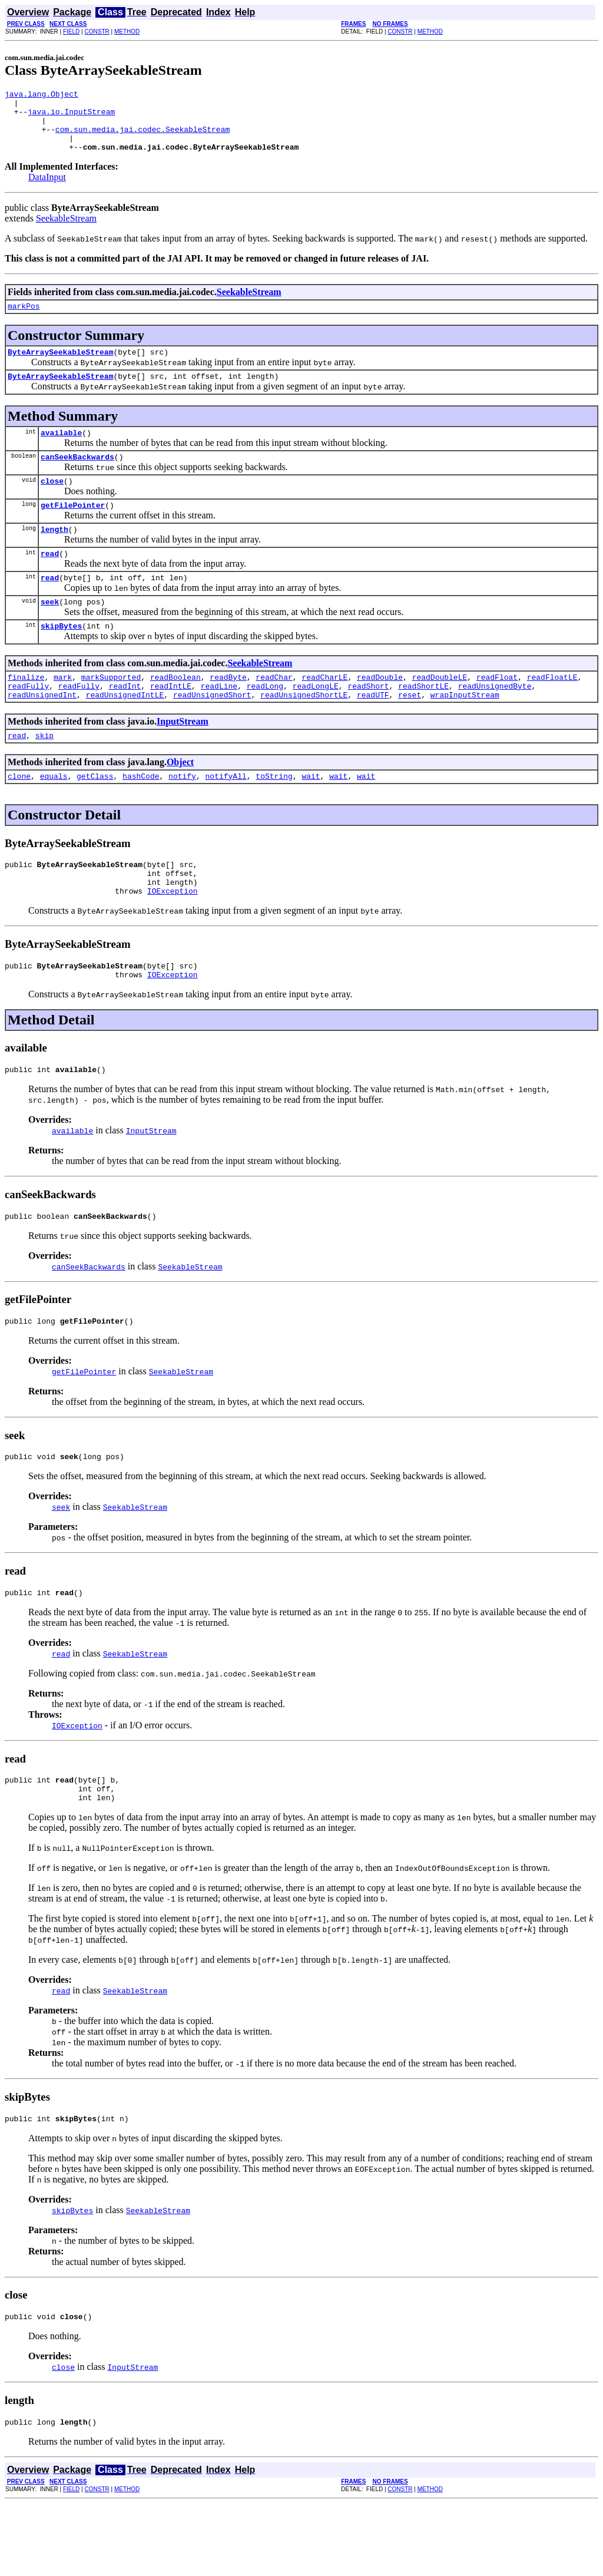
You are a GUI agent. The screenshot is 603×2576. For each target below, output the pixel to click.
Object (180, 803)
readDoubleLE (440, 712)
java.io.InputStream (71, 116)
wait (311, 818)
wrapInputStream (464, 733)
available (61, 452)
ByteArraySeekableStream (60, 367)
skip (44, 776)
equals (54, 818)
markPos (24, 320)
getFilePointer (73, 529)
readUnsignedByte (495, 722)
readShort (368, 722)
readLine (219, 722)
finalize (26, 712)
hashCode (140, 818)
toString (274, 818)
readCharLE (324, 712)
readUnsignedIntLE (125, 733)
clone (19, 818)
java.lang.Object (41, 95)
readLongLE (316, 722)
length (54, 555)
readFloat (497, 712)
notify (182, 818)
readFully (28, 722)
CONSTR (96, 31)
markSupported (111, 712)
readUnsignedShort (212, 733)
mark (63, 712)
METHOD (127, 31)
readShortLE (423, 722)
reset (409, 733)
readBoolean (175, 712)
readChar (274, 712)
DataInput (47, 189)
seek (50, 633)
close (52, 503)
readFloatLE (552, 712)
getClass (95, 818)
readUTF (373, 733)
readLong (265, 722)
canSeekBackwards (77, 477)
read (50, 581)
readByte (228, 712)
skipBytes (61, 659)
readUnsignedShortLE (303, 733)
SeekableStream (66, 231)
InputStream (182, 760)
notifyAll (226, 818)
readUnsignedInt (42, 733)
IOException (172, 940)
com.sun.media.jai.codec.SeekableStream (142, 138)
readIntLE (170, 722)
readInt (125, 722)
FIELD (71, 31)
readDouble (380, 712)
